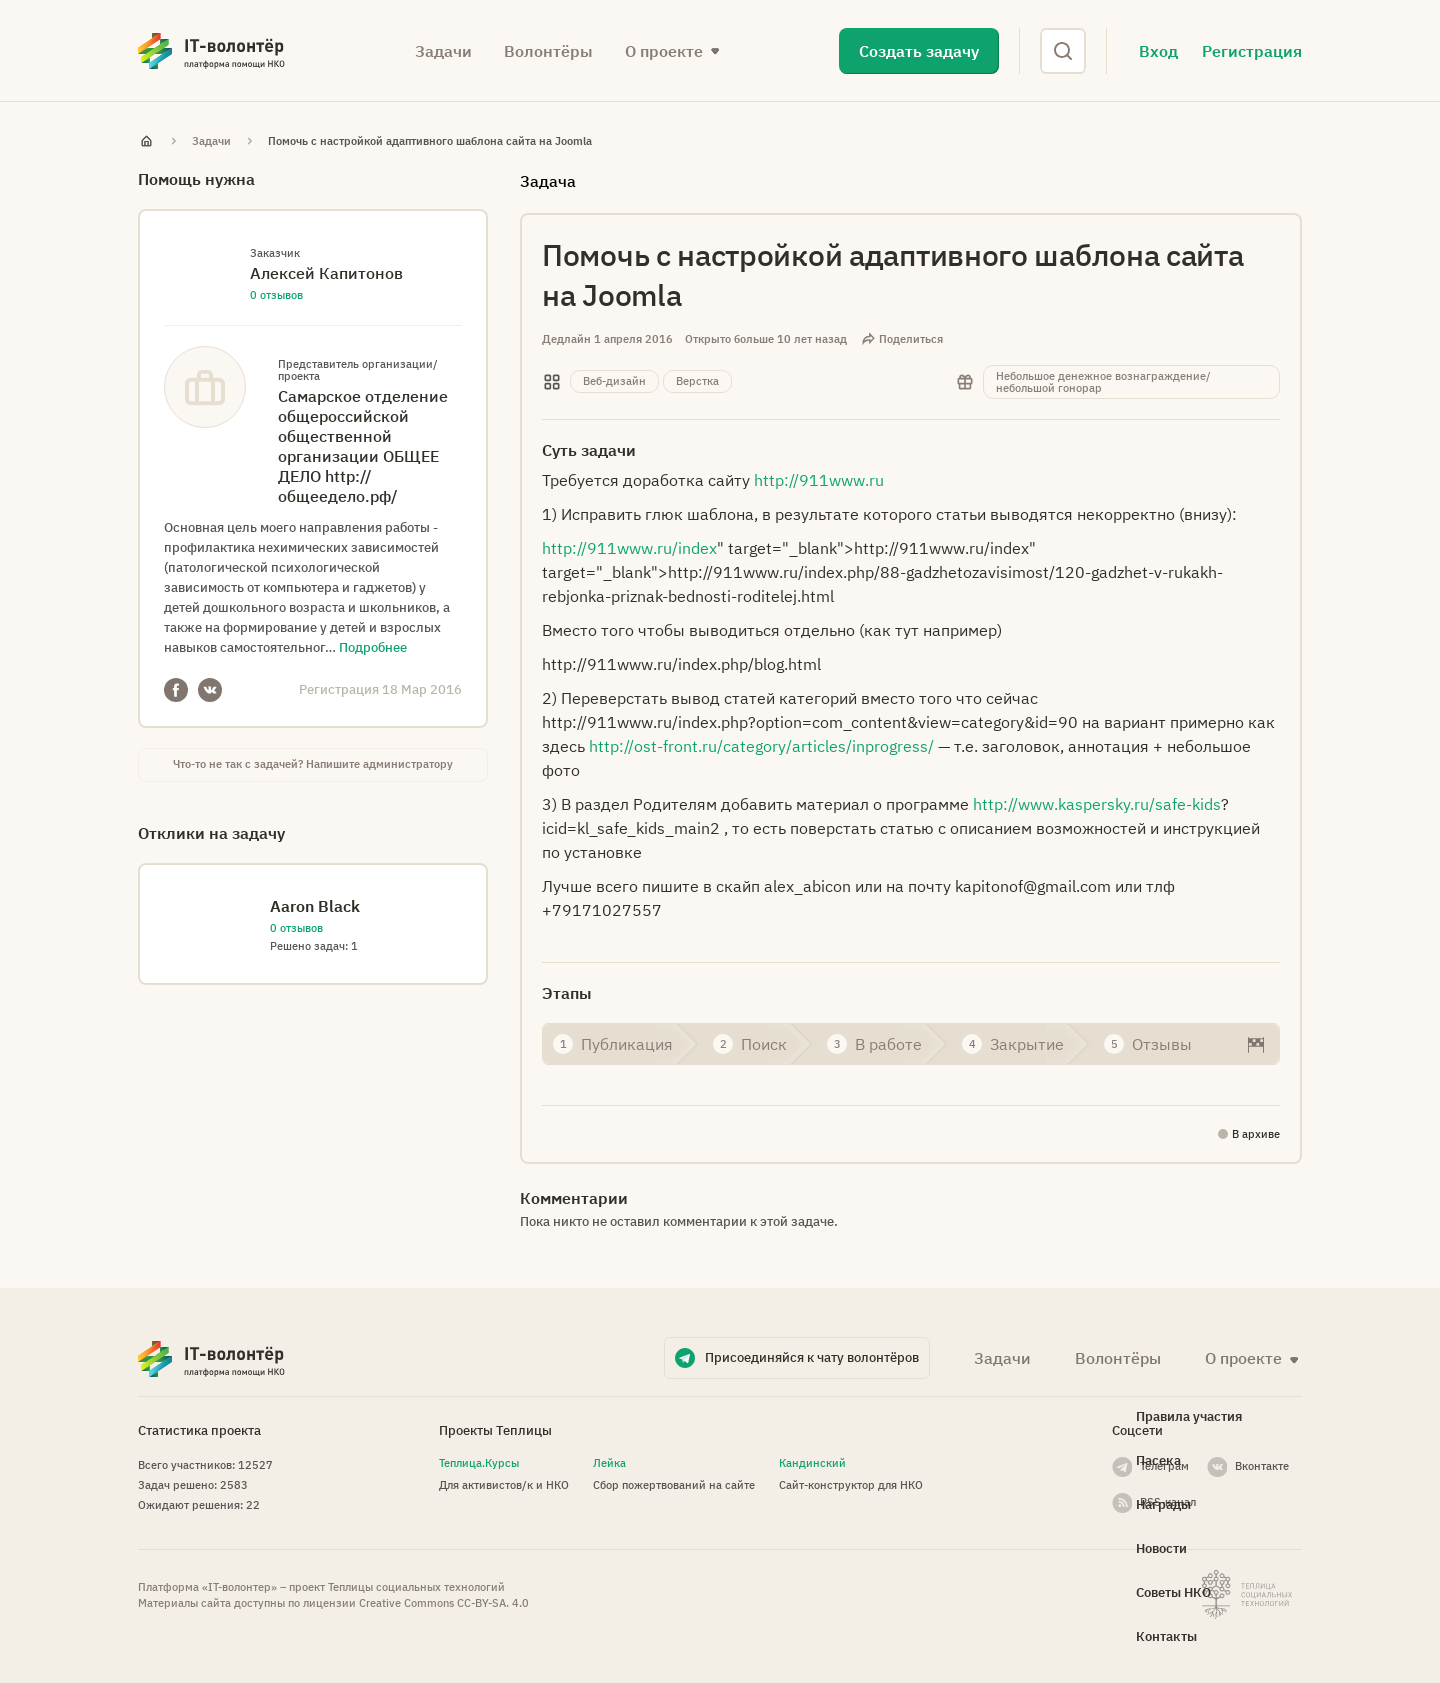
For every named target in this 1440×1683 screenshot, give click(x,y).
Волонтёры (548, 51)
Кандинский (812, 1463)
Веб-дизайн (614, 381)
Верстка (697, 381)
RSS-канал (1168, 1502)
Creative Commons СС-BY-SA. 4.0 (444, 1603)
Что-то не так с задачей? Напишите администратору (313, 764)
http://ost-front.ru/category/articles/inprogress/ (761, 746)
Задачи (443, 51)
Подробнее (373, 647)
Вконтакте (1262, 1466)
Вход (1158, 51)
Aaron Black (315, 906)
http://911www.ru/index (629, 548)
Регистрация (1252, 51)
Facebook (176, 690)
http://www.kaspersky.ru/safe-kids (1097, 804)
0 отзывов (276, 295)
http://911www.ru (819, 480)
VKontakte (210, 690)
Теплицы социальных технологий (416, 1587)
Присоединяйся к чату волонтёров (812, 1357)
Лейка (609, 1463)
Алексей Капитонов (326, 273)
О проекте (664, 51)
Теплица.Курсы (479, 1463)
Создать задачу (919, 51)
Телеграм (1164, 1466)
